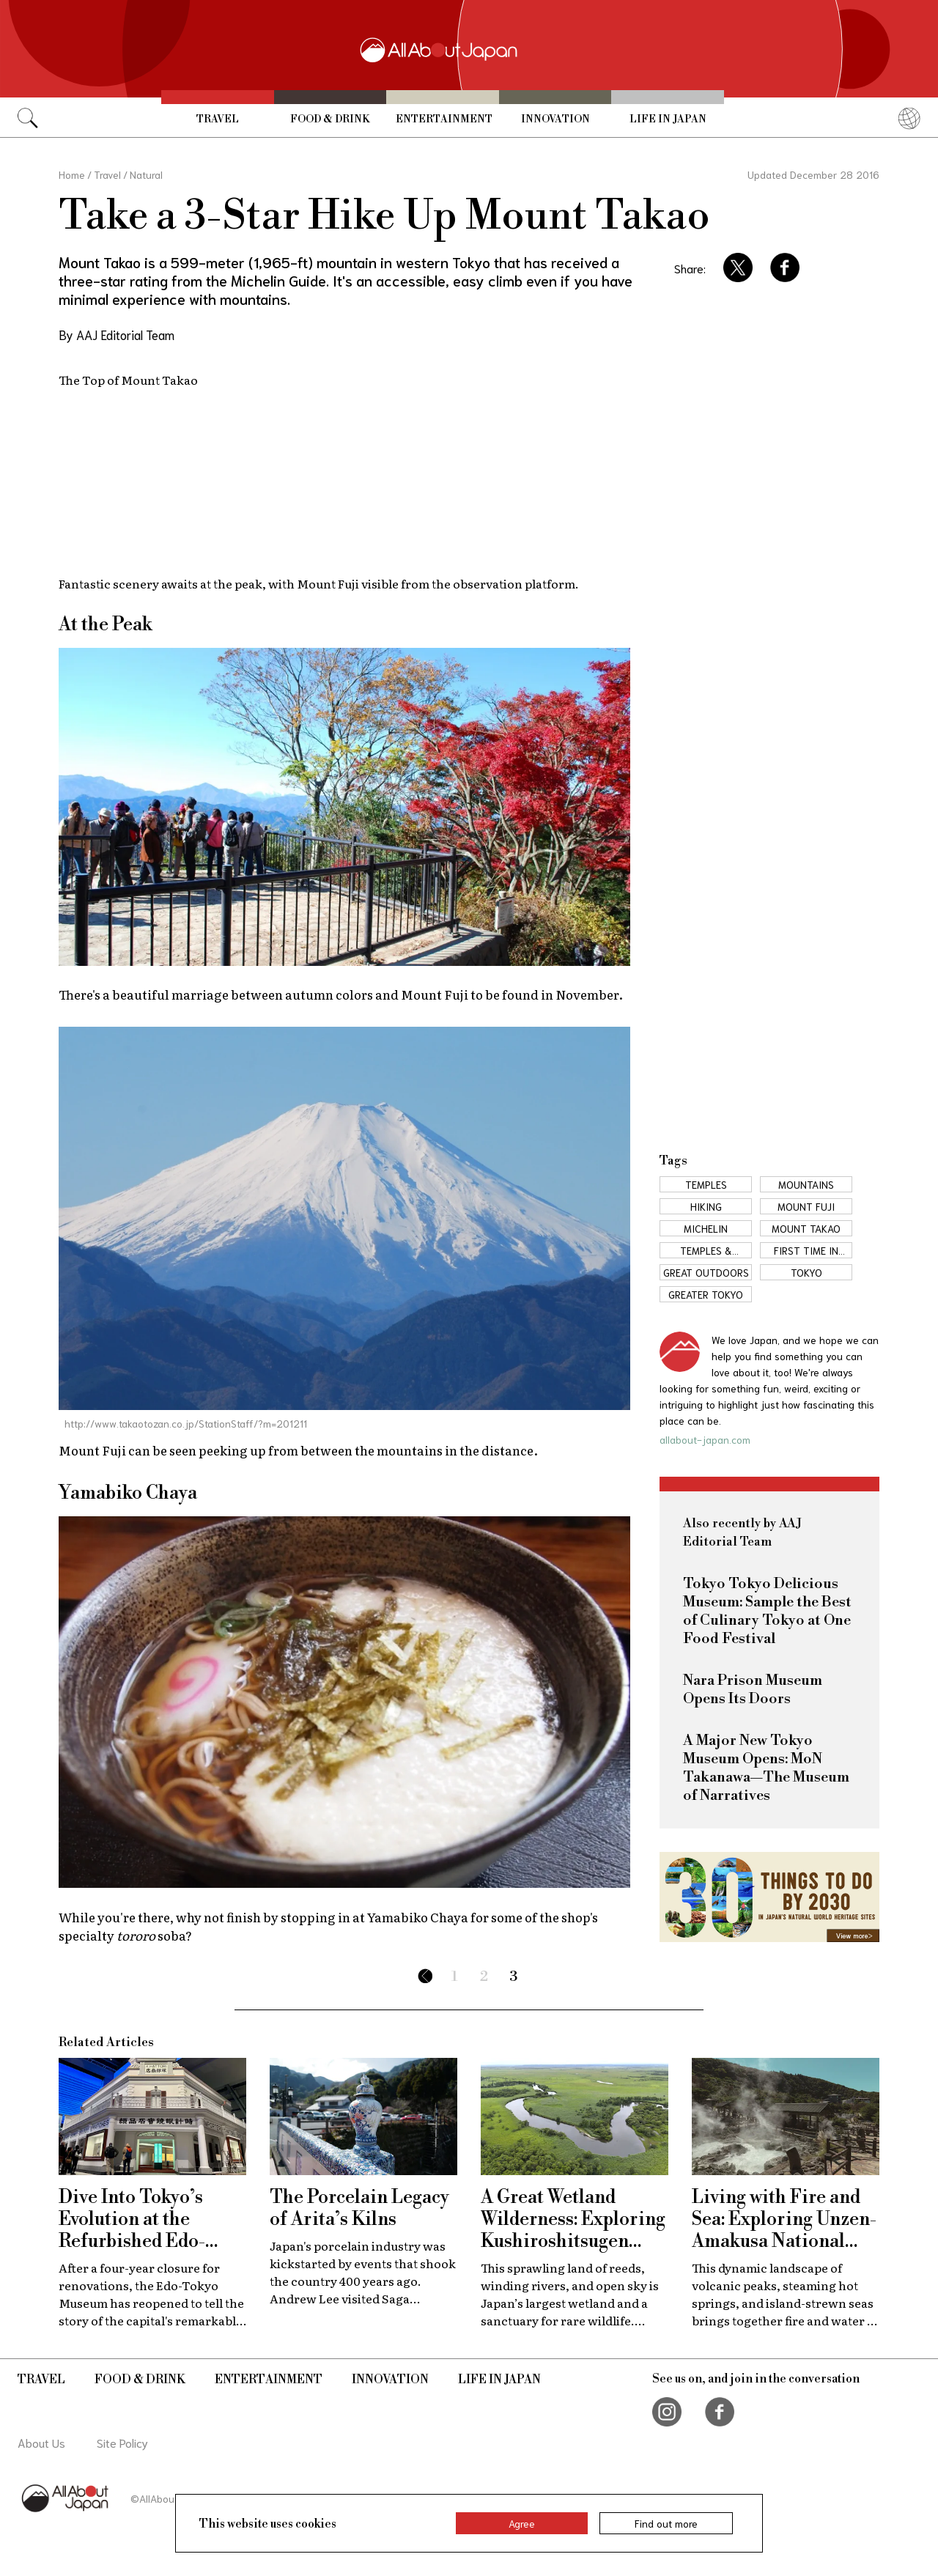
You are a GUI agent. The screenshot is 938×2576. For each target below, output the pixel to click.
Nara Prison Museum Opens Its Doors (752, 1690)
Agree (522, 2523)
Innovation (555, 119)
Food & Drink (329, 119)
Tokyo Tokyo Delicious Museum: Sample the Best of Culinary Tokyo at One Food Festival (767, 1611)
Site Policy (122, 2442)
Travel (217, 119)
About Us (41, 2442)
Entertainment (444, 119)
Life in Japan (667, 119)
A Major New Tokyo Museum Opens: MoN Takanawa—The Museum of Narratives (766, 1768)
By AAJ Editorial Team (116, 334)
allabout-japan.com (705, 1439)
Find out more (666, 2523)
